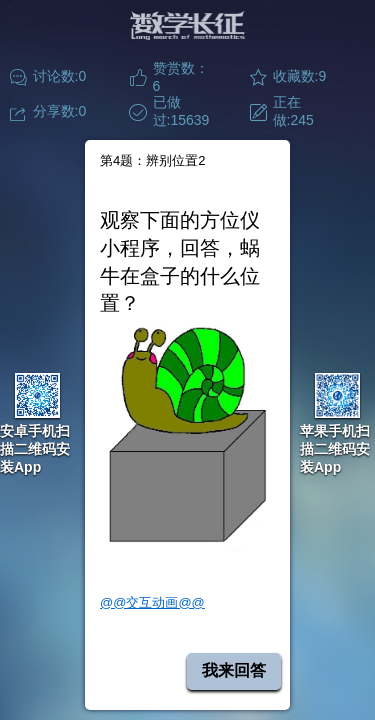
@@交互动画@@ (152, 602)
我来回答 (234, 670)
